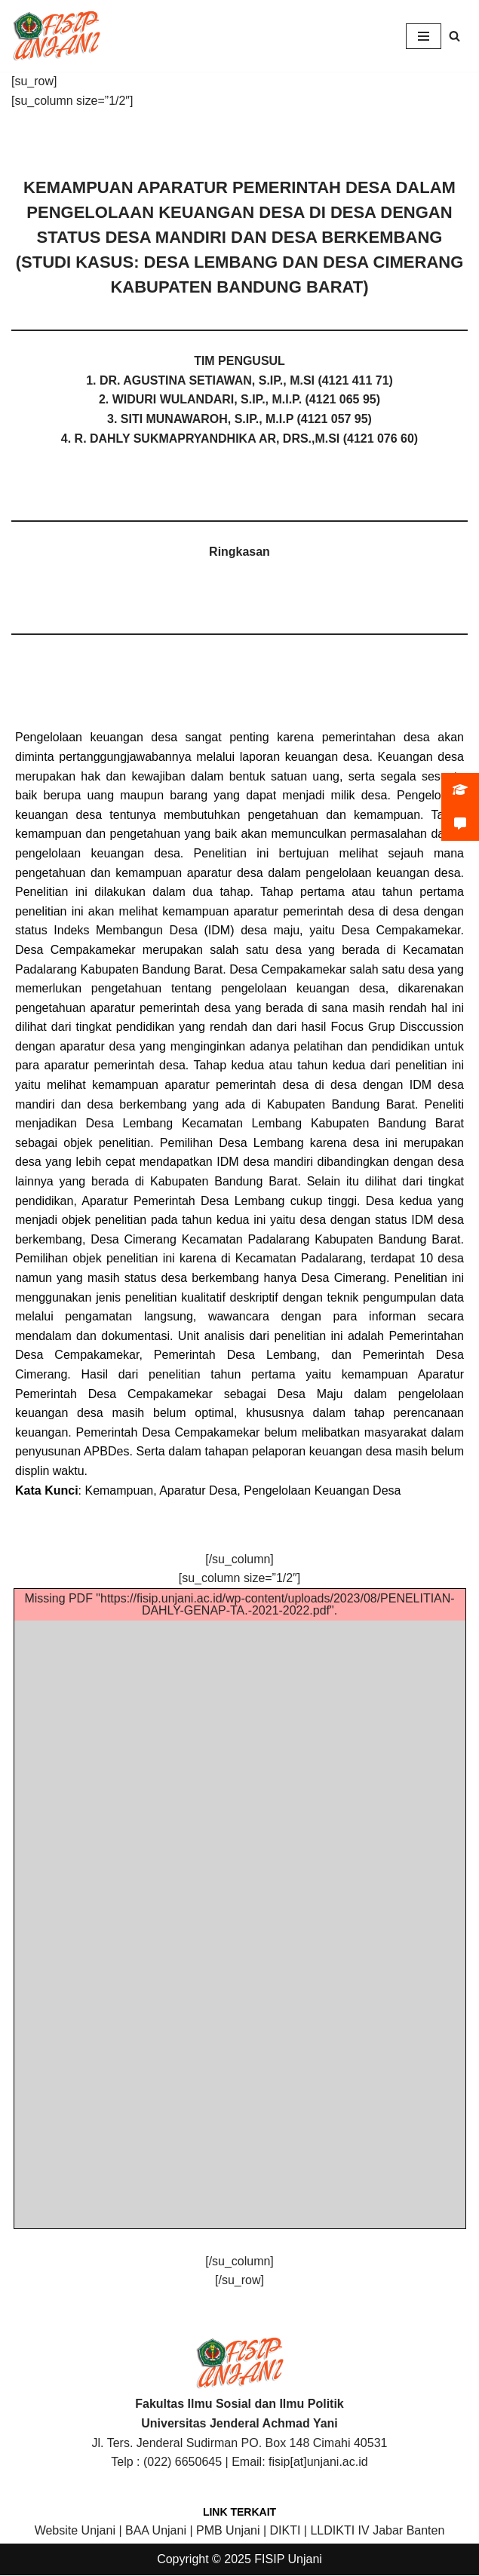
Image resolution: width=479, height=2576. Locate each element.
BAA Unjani (155, 2531)
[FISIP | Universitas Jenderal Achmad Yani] (56, 36)
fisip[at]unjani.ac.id (318, 2463)
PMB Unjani (227, 2531)
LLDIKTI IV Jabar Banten (377, 2531)
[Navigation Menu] (423, 36)
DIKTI (285, 2531)
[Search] (454, 35)
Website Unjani (75, 2531)
